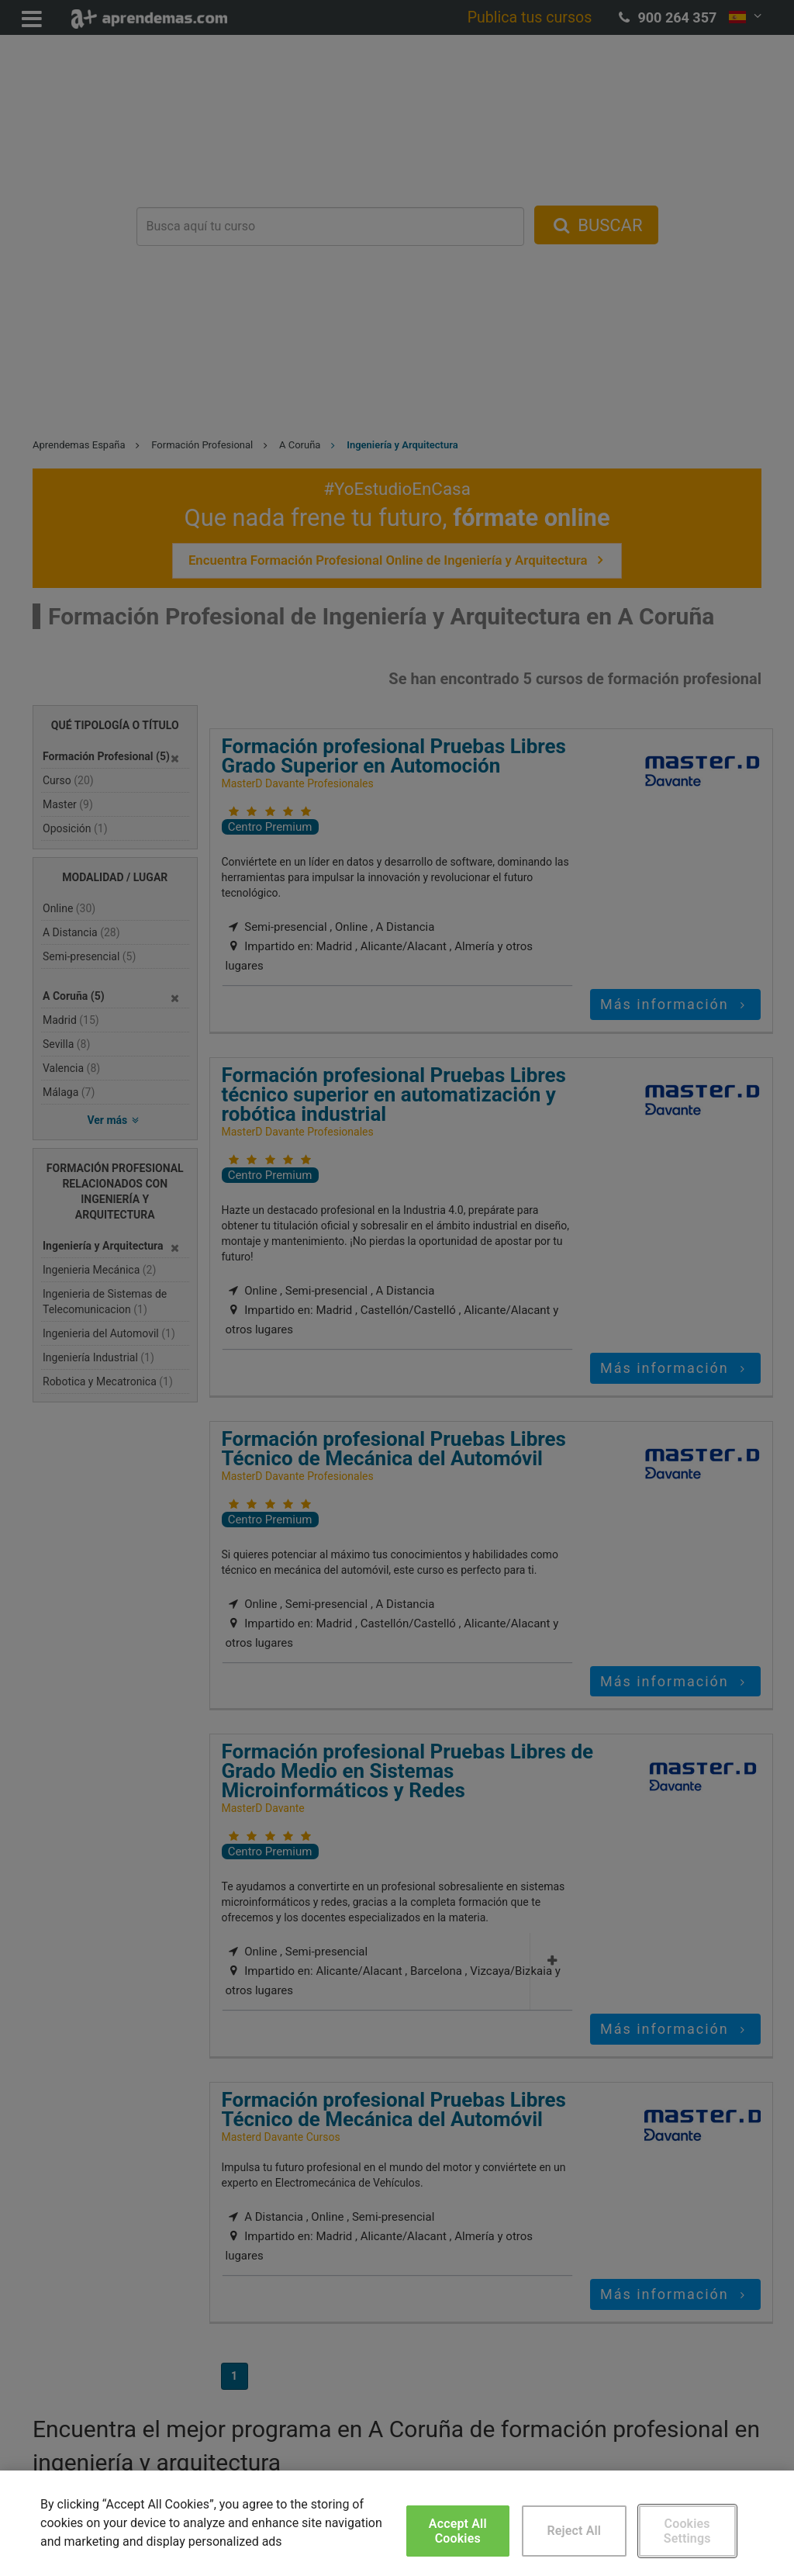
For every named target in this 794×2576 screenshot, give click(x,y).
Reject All (574, 2530)
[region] (397, 2523)
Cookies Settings (687, 2531)
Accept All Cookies (458, 2531)
